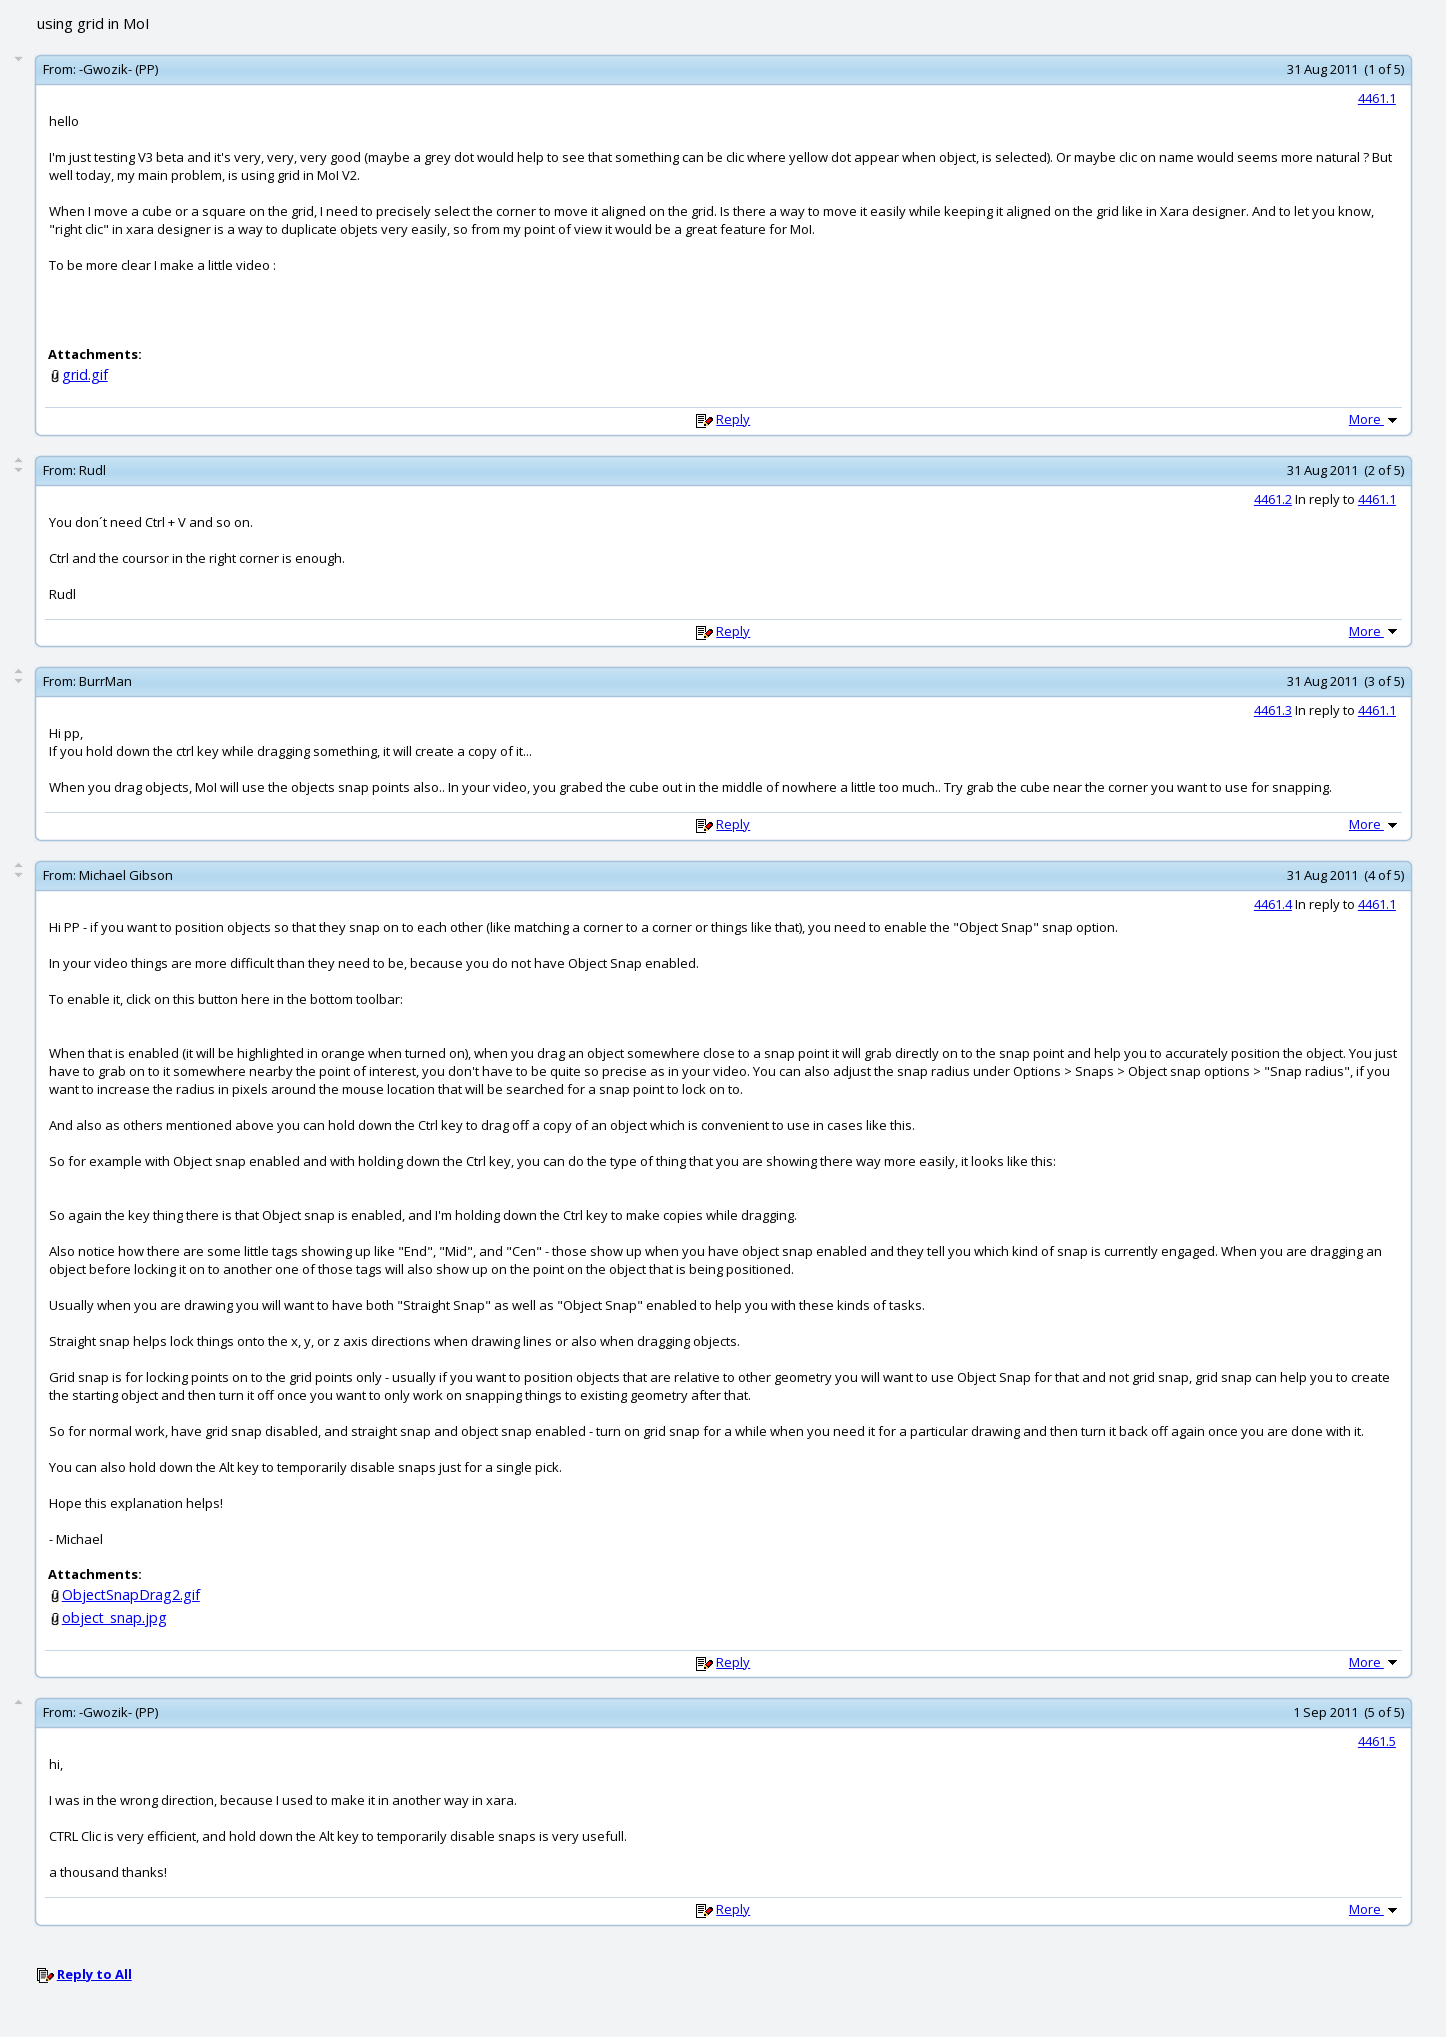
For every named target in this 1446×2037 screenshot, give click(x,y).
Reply (733, 419)
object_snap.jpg (114, 1617)
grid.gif (85, 374)
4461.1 (1377, 98)
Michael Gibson (126, 875)
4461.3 (1273, 710)
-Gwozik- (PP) (118, 69)
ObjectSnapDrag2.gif (131, 1594)
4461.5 (1377, 1741)
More (1375, 419)
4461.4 (1273, 904)
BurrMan (105, 681)
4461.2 (1273, 499)
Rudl (92, 470)
